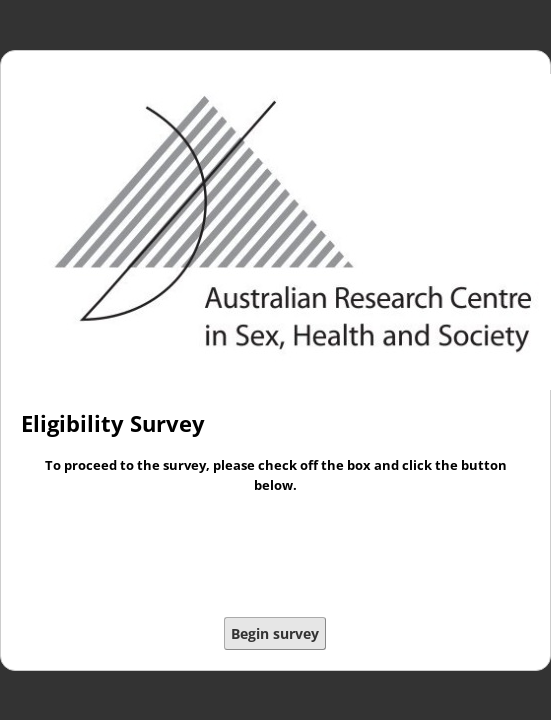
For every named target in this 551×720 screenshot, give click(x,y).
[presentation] (276, 558)
